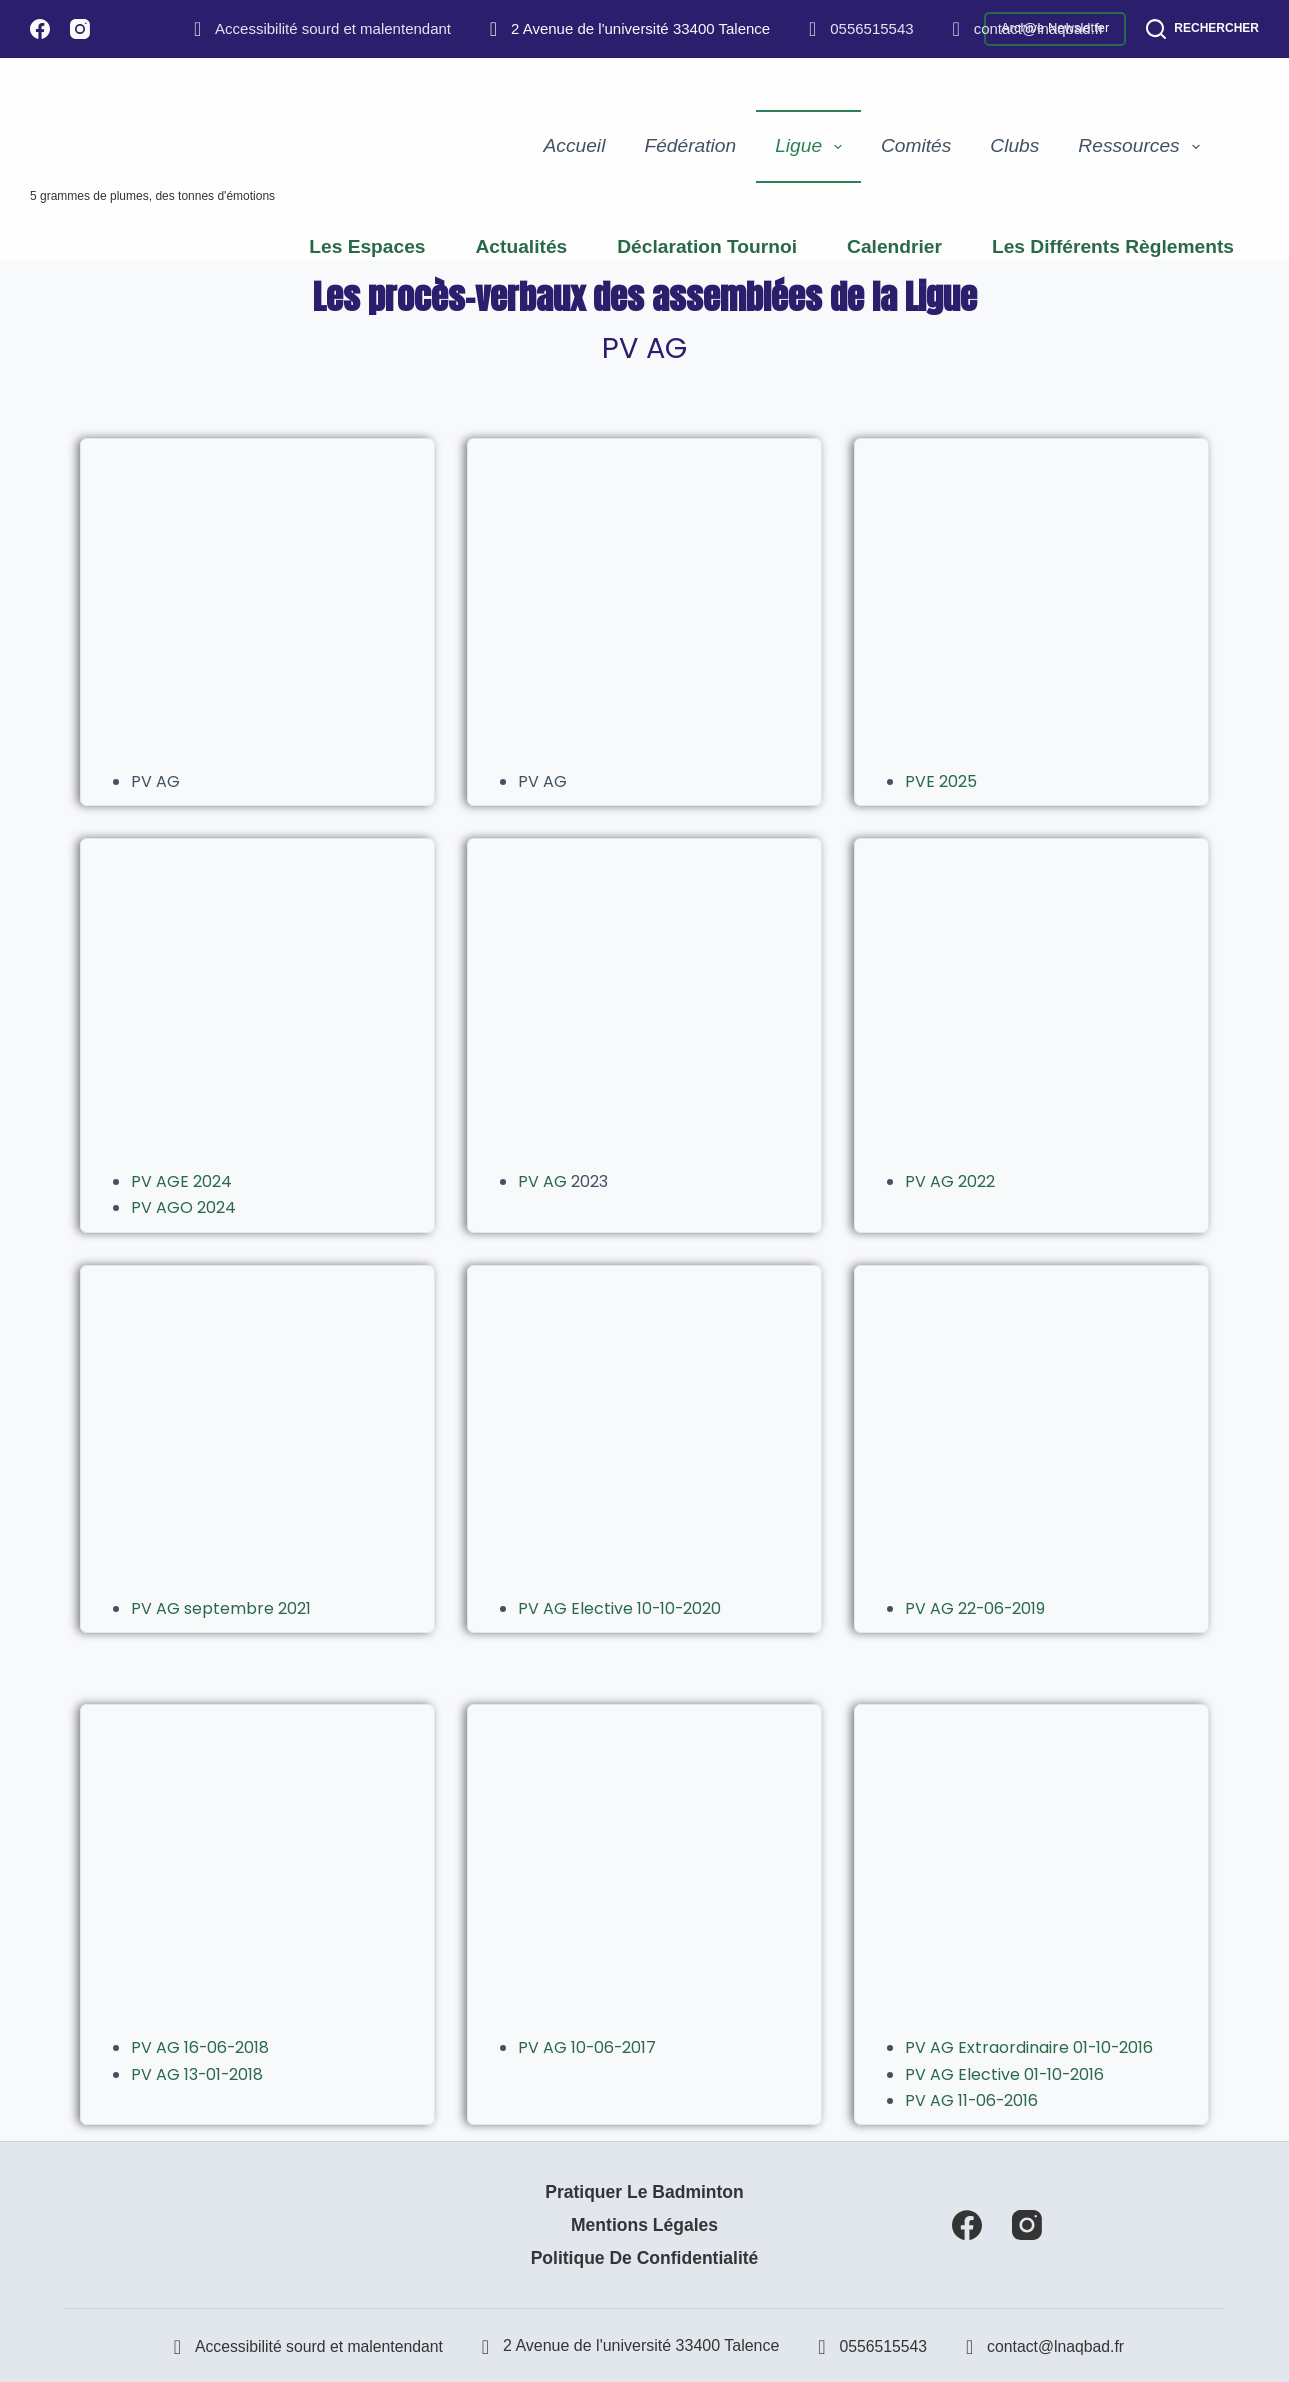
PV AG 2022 (950, 1181)
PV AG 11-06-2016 (972, 2100)
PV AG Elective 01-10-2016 (1005, 2074)
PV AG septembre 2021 (221, 1608)
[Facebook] (40, 29)
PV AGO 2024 (183, 1207)
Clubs (1014, 145)
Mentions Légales (645, 2225)
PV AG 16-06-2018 (201, 2047)
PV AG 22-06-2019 (976, 1608)
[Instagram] (80, 29)
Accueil (575, 145)
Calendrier (894, 246)
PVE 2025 (941, 781)
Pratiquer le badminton (644, 2192)
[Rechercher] (1202, 29)
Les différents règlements (1113, 246)
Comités (916, 145)
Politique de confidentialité (644, 2258)
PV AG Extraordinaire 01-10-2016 (1030, 2047)
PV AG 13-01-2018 (198, 2074)
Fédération (690, 145)
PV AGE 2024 (181, 1181)
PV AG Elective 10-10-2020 (620, 1608)
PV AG (544, 1181)
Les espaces (367, 246)
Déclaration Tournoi (707, 246)
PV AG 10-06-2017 (588, 2047)
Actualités (522, 246)
